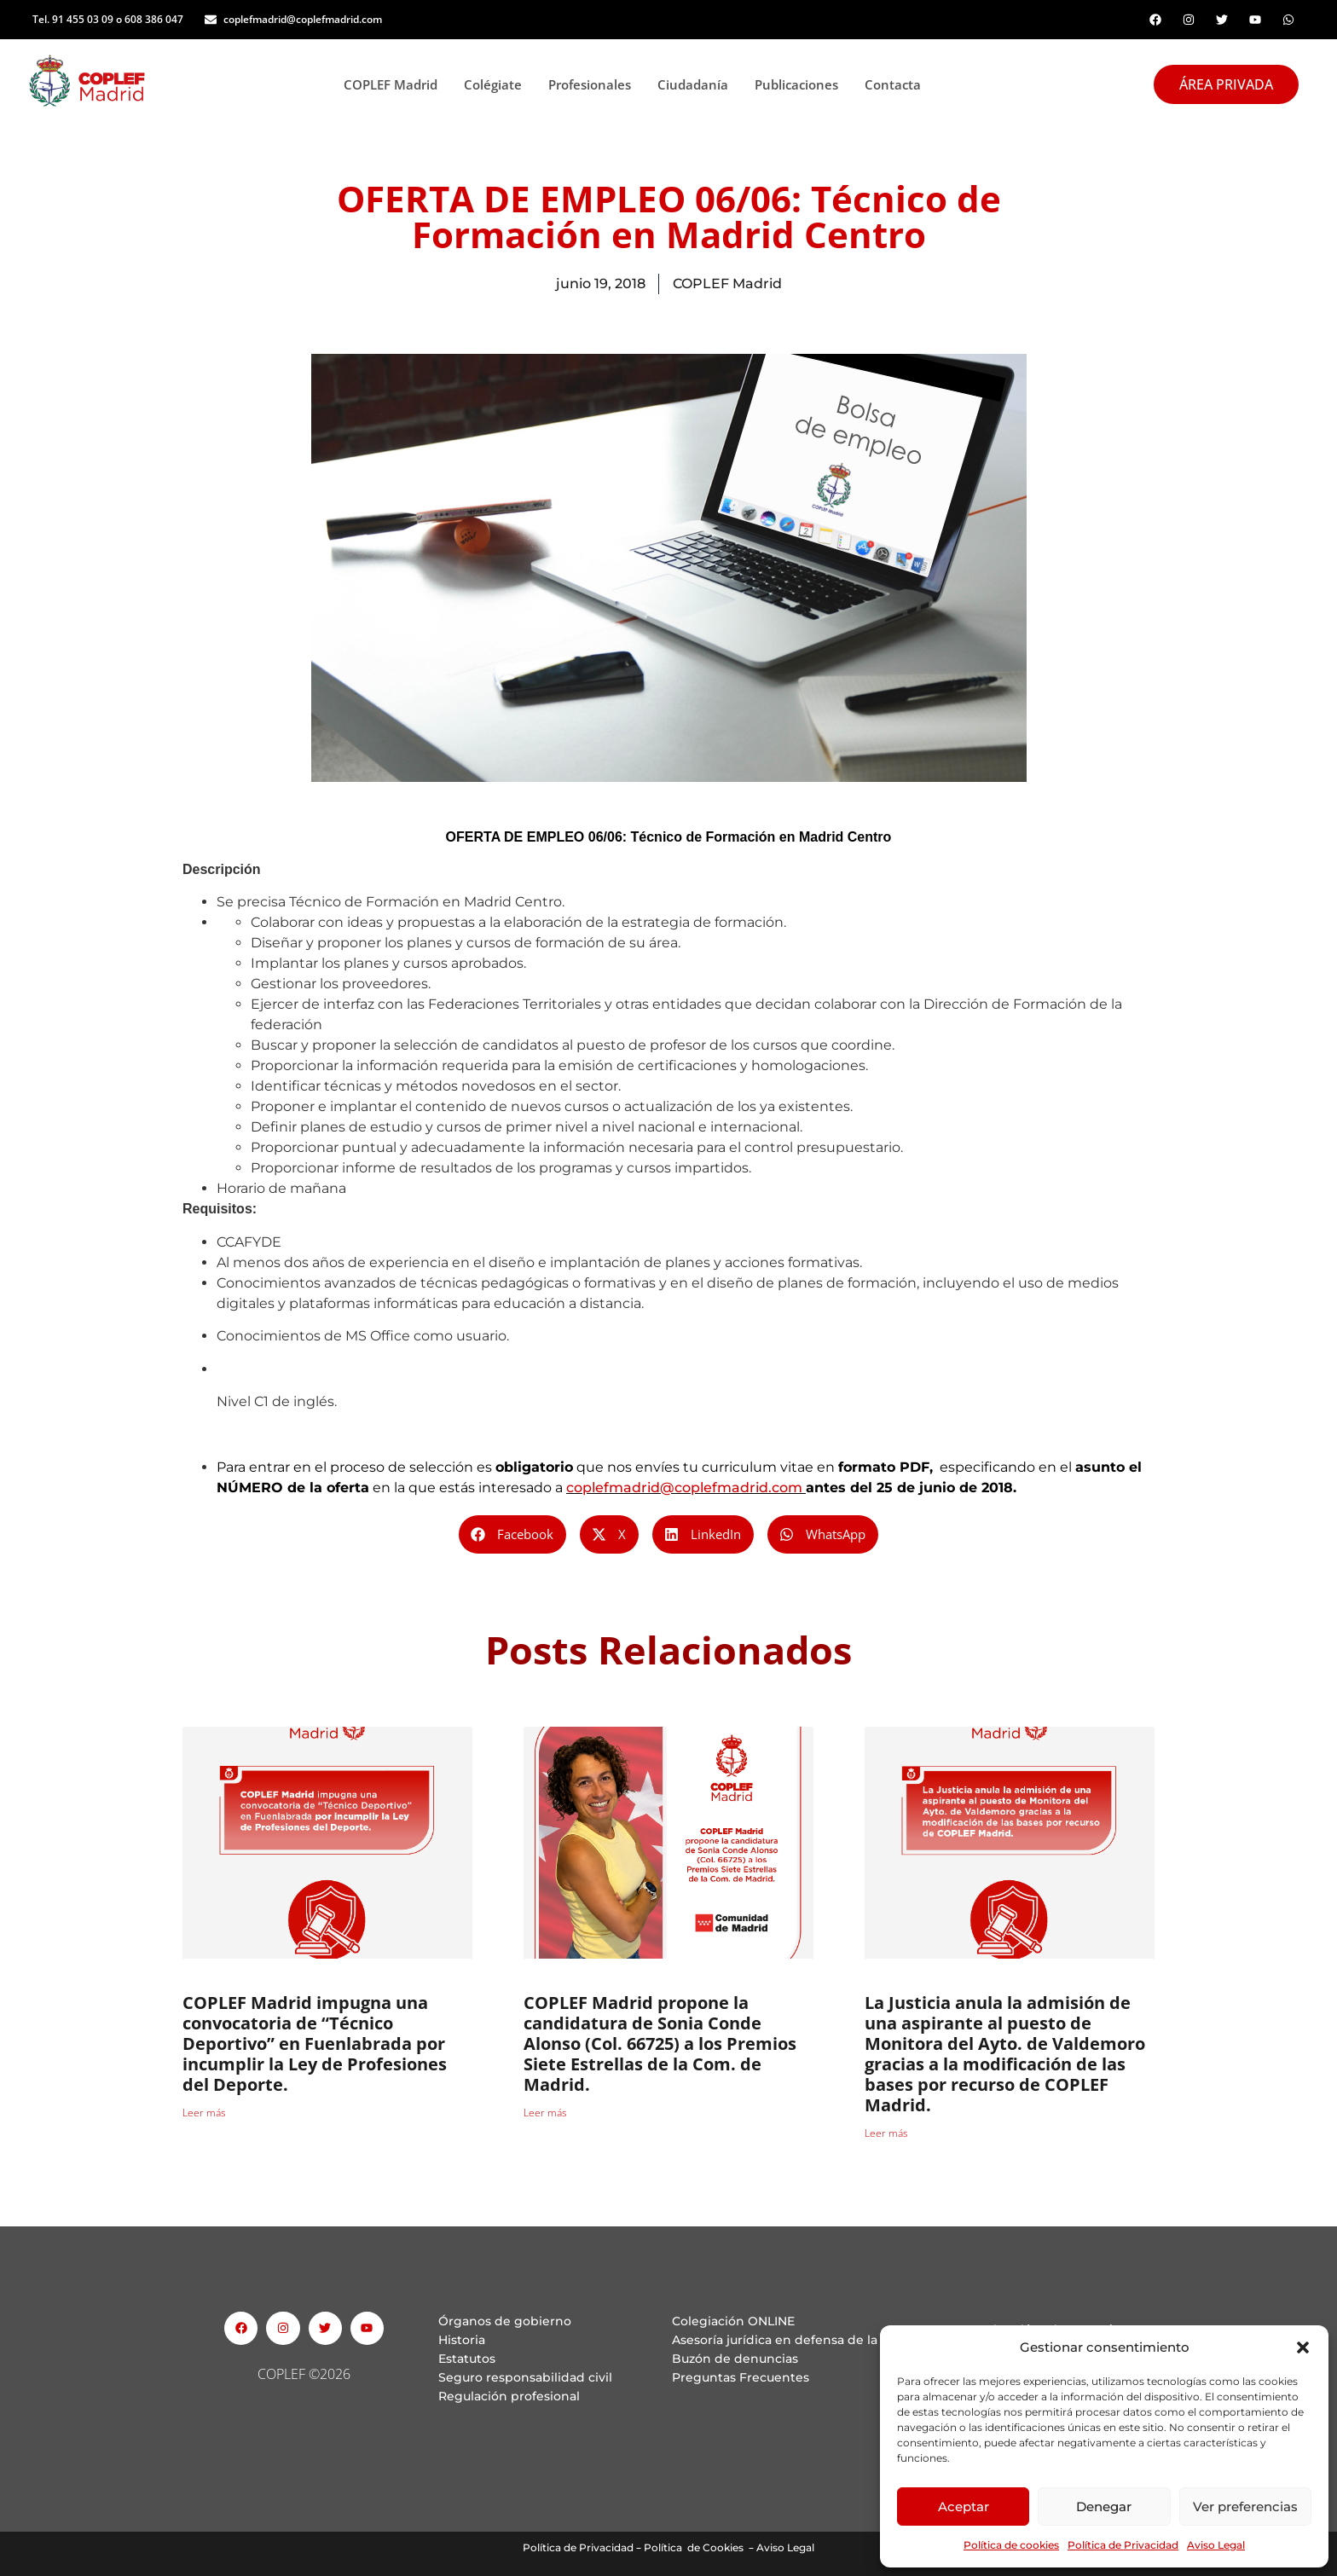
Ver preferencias (1245, 2506)
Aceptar (963, 2506)
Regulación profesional (509, 2396)
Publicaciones (801, 84)
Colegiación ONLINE (733, 2321)
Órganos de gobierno (504, 2321)
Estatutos (466, 2358)
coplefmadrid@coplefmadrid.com (684, 1487)
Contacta (893, 84)
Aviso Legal (1216, 2544)
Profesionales (594, 84)
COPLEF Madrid (395, 84)
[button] (1302, 2347)
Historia (461, 2339)
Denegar (1104, 2506)
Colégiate (497, 84)
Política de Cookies (694, 2547)
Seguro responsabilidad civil (525, 2377)
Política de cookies (1011, 2544)
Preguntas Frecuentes (740, 2377)
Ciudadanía (697, 84)
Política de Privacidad (1123, 2544)
